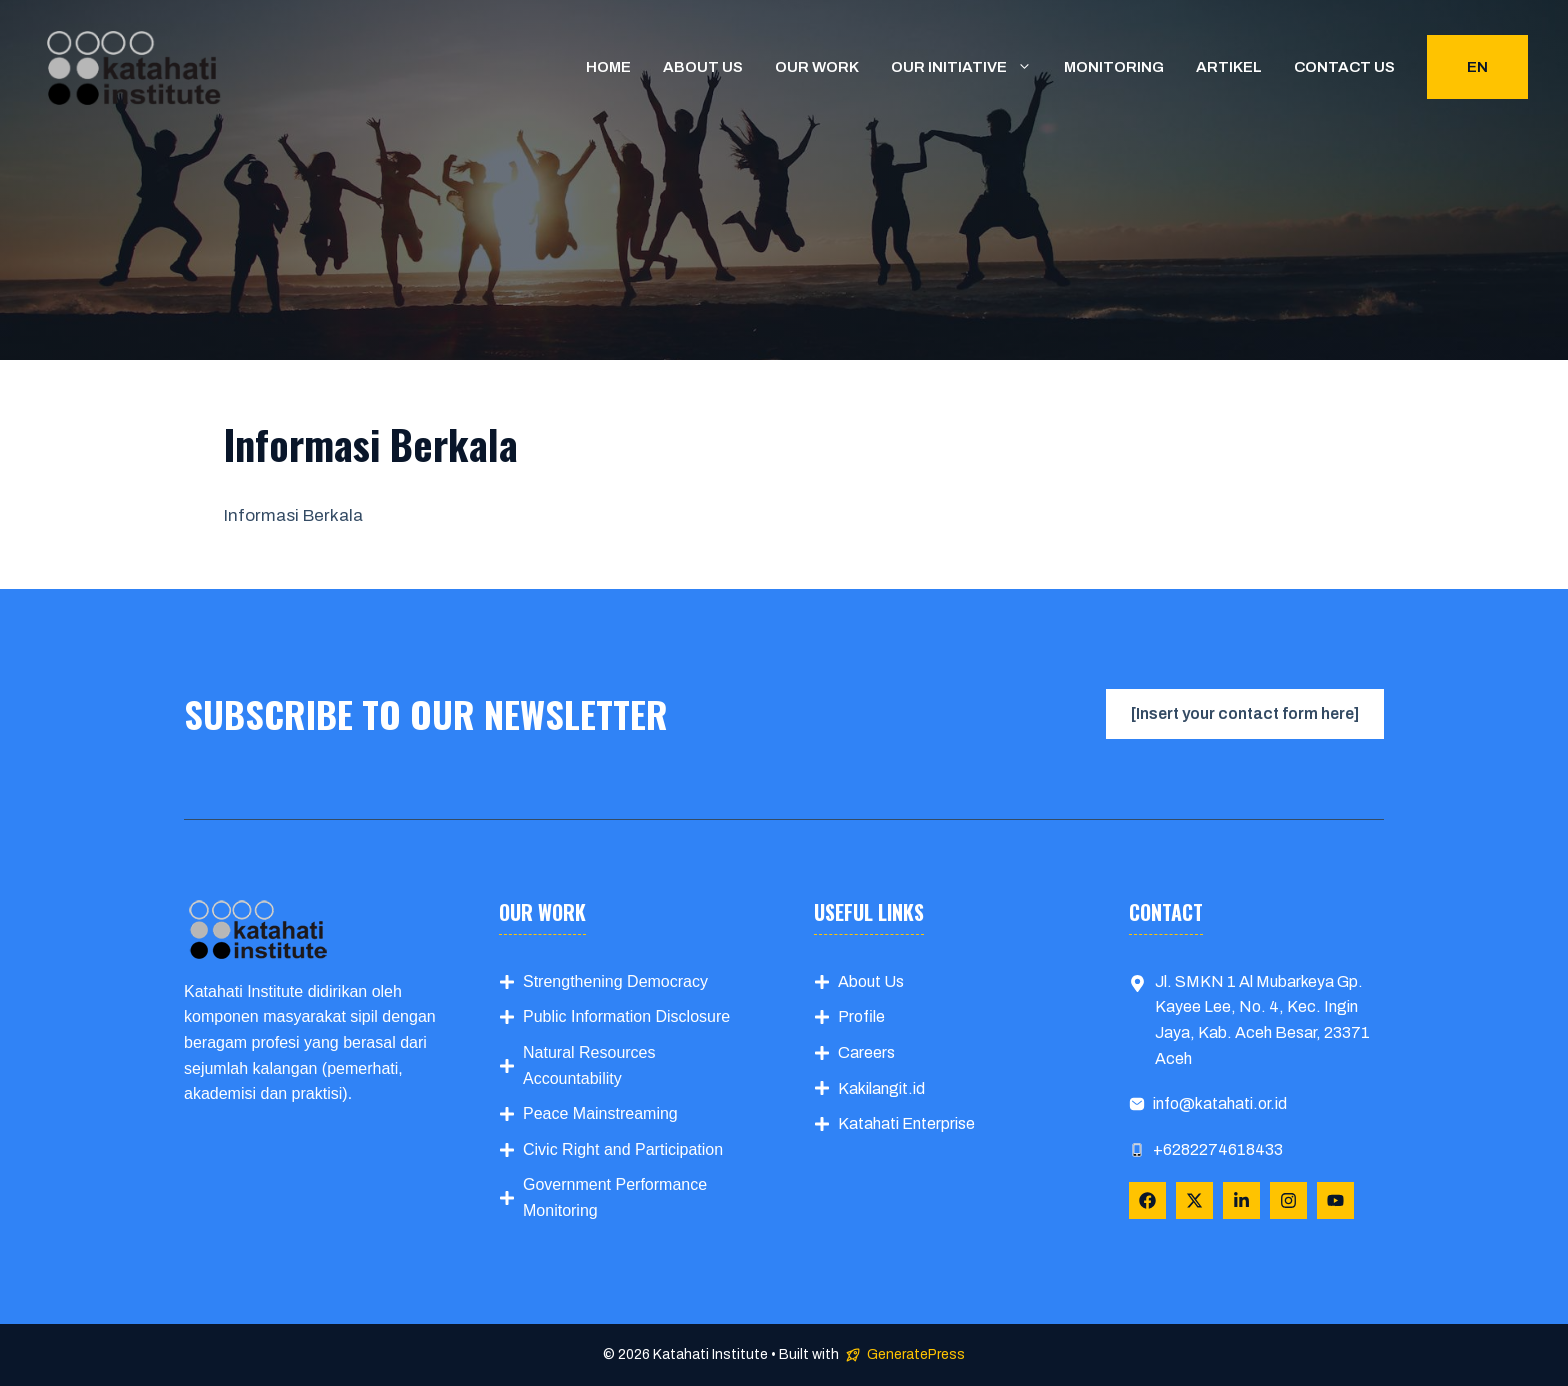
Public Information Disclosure (626, 1016)
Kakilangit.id (881, 1088)
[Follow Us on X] (1194, 1200)
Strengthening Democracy (615, 981)
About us (703, 67)
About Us (871, 981)
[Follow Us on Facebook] (1147, 1200)
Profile (861, 1016)
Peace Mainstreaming (600, 1113)
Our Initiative (969, 67)
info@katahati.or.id (1220, 1103)
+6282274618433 (1218, 1149)
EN (1477, 67)
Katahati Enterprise (906, 1123)
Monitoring (1114, 67)
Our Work (817, 67)
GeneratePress (916, 1354)
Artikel (1229, 67)
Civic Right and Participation (623, 1149)
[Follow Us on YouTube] (1335, 1200)
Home (608, 67)
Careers (866, 1052)
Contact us (1344, 67)
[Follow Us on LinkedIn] (1241, 1200)
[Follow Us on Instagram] (1288, 1200)
